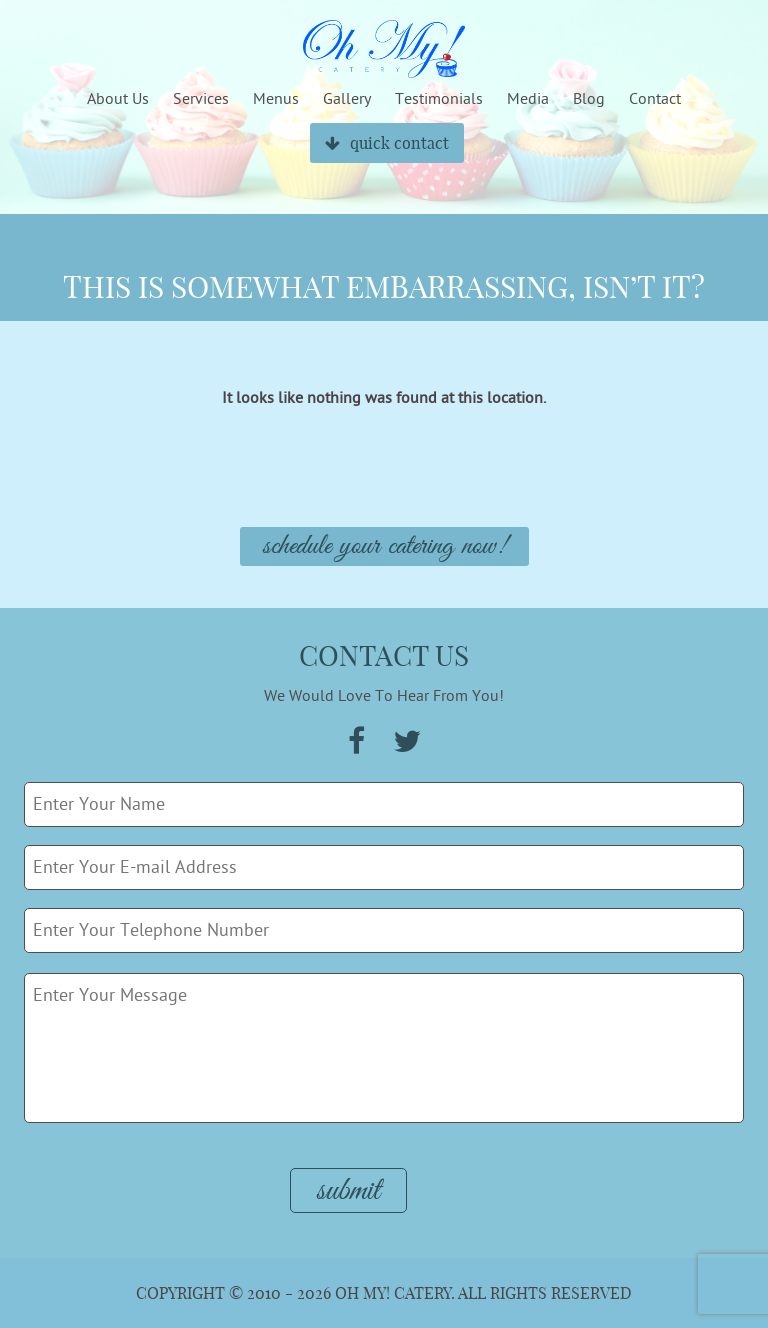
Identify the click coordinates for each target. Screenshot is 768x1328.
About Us (118, 99)
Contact (655, 99)
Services (201, 99)
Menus (276, 99)
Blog (589, 99)
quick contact (387, 143)
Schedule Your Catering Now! (384, 546)
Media (528, 99)
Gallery (347, 99)
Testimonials (439, 99)
